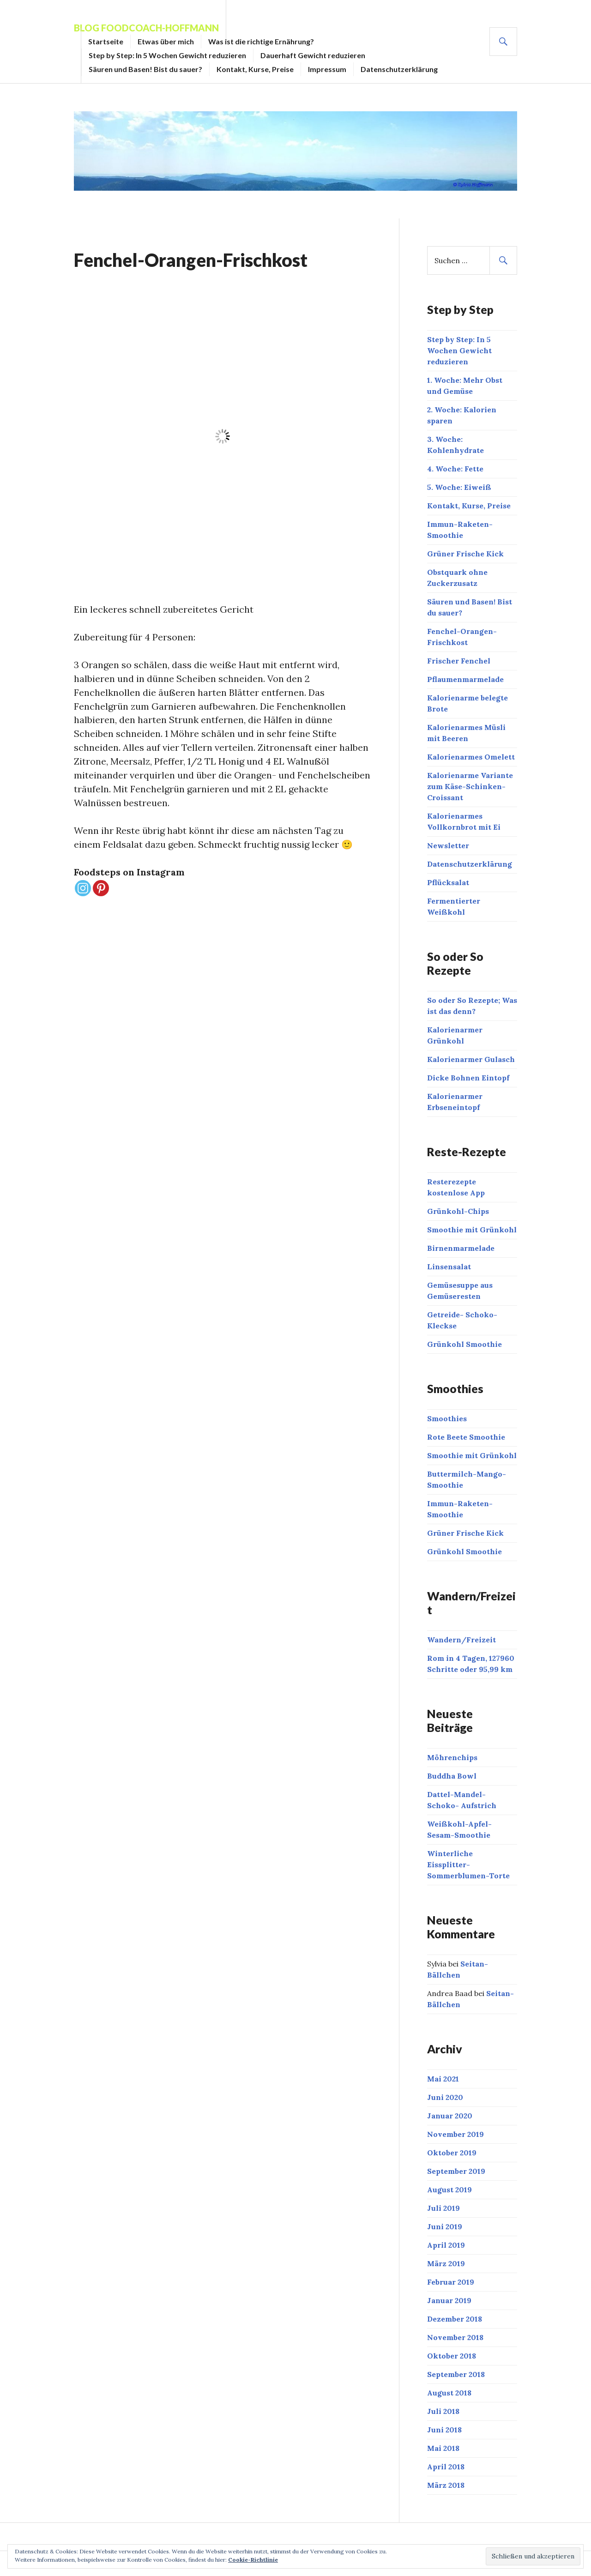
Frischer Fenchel (458, 660)
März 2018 (445, 2485)
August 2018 (449, 2392)
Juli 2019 (443, 2208)
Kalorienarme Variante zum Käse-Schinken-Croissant (470, 786)
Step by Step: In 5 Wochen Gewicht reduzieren (167, 55)
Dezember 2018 (454, 2318)
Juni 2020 (445, 2097)
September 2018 (456, 2374)
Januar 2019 (449, 2300)
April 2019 (446, 2245)
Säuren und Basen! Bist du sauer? (145, 69)
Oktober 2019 (451, 2152)
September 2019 (456, 2171)
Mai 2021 (443, 2078)
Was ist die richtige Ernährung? (261, 41)
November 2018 (455, 2337)
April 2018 (445, 2466)
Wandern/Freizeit (461, 1639)
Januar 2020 (449, 2115)
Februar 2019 (450, 2281)
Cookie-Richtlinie (253, 2559)
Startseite (105, 41)
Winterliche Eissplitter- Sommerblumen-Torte (468, 1864)
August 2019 (449, 2189)
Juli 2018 (443, 2411)
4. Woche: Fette (455, 468)
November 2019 (455, 2134)
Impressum (327, 69)
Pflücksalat (448, 882)
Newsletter (448, 845)
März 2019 (446, 2263)
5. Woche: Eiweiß (459, 487)
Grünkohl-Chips (458, 1211)
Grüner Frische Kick (465, 553)
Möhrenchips (452, 1757)
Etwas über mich (166, 41)
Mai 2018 (443, 2448)
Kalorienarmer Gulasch (471, 1059)
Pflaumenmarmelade (465, 679)
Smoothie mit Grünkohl (472, 1229)
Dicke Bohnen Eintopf (468, 1077)
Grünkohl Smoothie (464, 1344)
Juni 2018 (444, 2429)
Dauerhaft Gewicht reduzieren (312, 55)
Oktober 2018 (451, 2355)
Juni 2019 (444, 2226)
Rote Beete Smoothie (466, 1437)
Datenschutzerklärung (399, 69)
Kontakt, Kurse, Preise (255, 69)
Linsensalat (449, 1266)
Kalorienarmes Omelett (471, 756)
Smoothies (447, 1418)
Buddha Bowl (451, 1775)
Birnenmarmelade (461, 1248)
